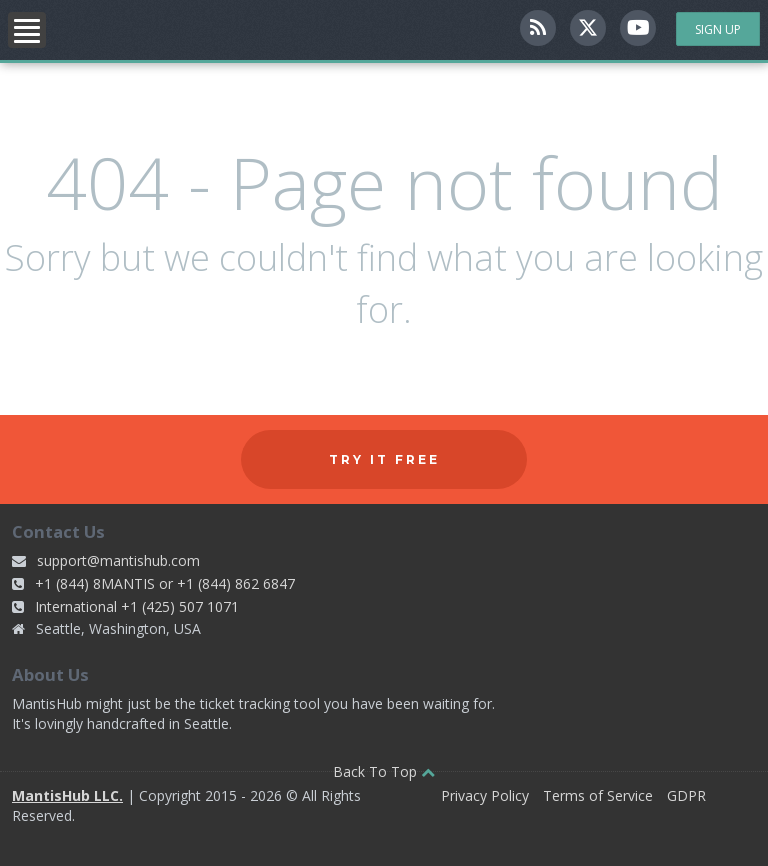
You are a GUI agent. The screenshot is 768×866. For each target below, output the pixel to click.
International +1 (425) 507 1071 (137, 606)
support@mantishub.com (118, 560)
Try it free (384, 459)
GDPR (686, 795)
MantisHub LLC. (67, 795)
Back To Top (384, 771)
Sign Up (718, 29)
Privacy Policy (485, 795)
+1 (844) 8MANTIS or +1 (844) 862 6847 (165, 583)
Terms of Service (598, 795)
